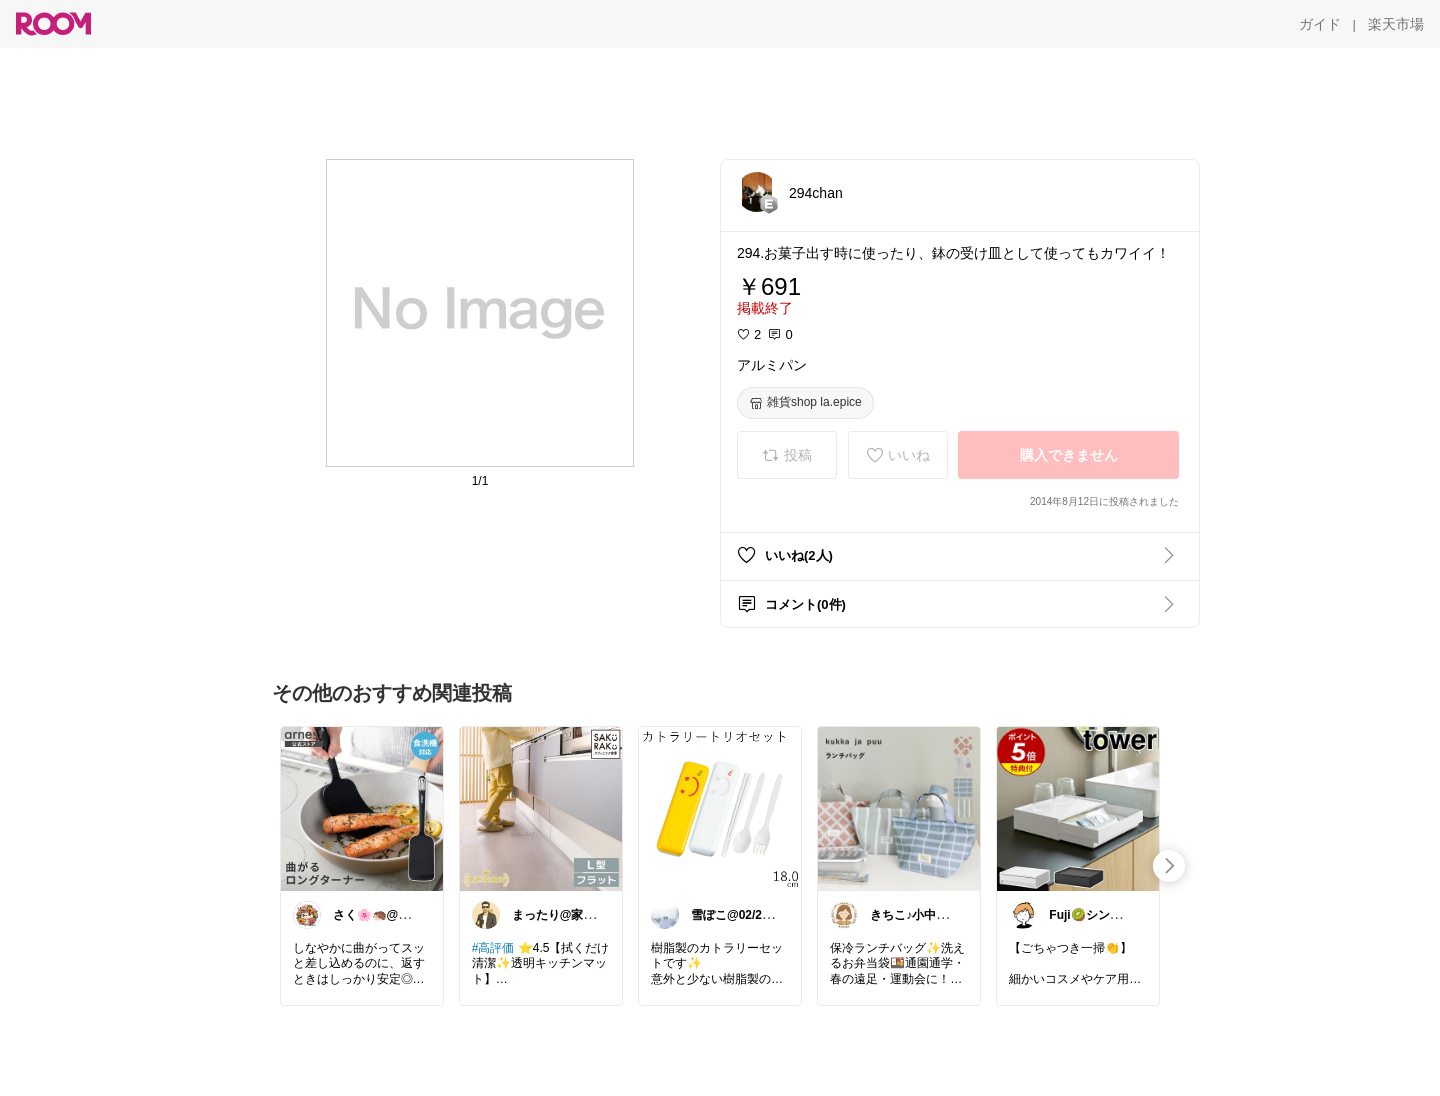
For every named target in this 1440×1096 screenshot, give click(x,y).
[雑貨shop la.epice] (805, 403)
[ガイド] (1320, 24)
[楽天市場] (1396, 24)
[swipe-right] (1169, 866)
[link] (362, 808)
